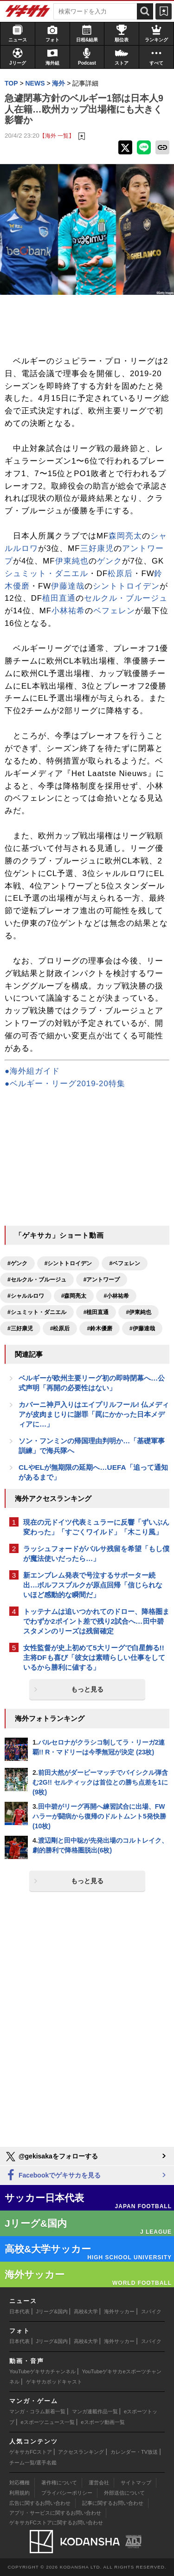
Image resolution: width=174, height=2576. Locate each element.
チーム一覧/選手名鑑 (33, 2462)
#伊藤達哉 (142, 1328)
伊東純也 (72, 561)
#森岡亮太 (74, 1296)
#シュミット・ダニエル (36, 1312)
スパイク (151, 2311)
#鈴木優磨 (99, 1328)
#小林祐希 (116, 1296)
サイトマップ (136, 2482)
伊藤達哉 (67, 586)
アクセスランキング (81, 2452)
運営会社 (99, 2482)
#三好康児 (20, 1328)
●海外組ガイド (32, 1071)
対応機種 (19, 2482)
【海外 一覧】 (56, 136)
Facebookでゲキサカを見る (53, 2175)
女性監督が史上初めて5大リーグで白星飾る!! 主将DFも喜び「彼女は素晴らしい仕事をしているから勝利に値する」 (94, 1657)
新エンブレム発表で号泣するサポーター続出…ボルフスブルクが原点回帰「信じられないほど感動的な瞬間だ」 (92, 1585)
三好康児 (97, 548)
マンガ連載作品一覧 (95, 2411)
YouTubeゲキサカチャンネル (42, 2371)
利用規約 (19, 2493)
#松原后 (60, 1328)
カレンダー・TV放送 (134, 2452)
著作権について (59, 2482)
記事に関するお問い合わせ (112, 2503)
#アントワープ (102, 1279)
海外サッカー (119, 2311)
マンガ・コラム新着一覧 (37, 2411)
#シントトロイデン (68, 1263)
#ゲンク (17, 1263)
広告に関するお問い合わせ (40, 2503)
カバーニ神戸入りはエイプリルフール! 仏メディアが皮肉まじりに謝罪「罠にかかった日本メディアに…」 (94, 1414)
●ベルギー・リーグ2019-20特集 (65, 1083)
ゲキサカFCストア (30, 2452)
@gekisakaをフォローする (51, 2156)
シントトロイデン (126, 586)
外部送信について (124, 2493)
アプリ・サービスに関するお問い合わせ (55, 2513)
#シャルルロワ (25, 1296)
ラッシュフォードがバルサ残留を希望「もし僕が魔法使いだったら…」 (96, 1553)
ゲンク (109, 561)
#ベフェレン (124, 1263)
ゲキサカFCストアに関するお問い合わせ (56, 2522)
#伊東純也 (138, 1312)
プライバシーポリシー (66, 2493)
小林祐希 (68, 610)
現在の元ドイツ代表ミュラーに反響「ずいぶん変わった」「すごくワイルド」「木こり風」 (96, 1527)
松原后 (120, 573)
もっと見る (87, 1689)
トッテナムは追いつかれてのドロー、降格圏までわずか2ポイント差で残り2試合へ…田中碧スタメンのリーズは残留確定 (96, 1621)
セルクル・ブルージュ (126, 598)
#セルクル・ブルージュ (36, 1279)
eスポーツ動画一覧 (102, 2422)
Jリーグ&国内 (52, 2311)
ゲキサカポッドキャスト (54, 2381)
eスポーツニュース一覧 (48, 2422)
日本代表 (19, 2311)
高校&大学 (85, 2311)
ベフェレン (114, 610)
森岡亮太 (125, 535)
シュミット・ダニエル (46, 573)
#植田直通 (96, 1312)
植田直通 (59, 598)
